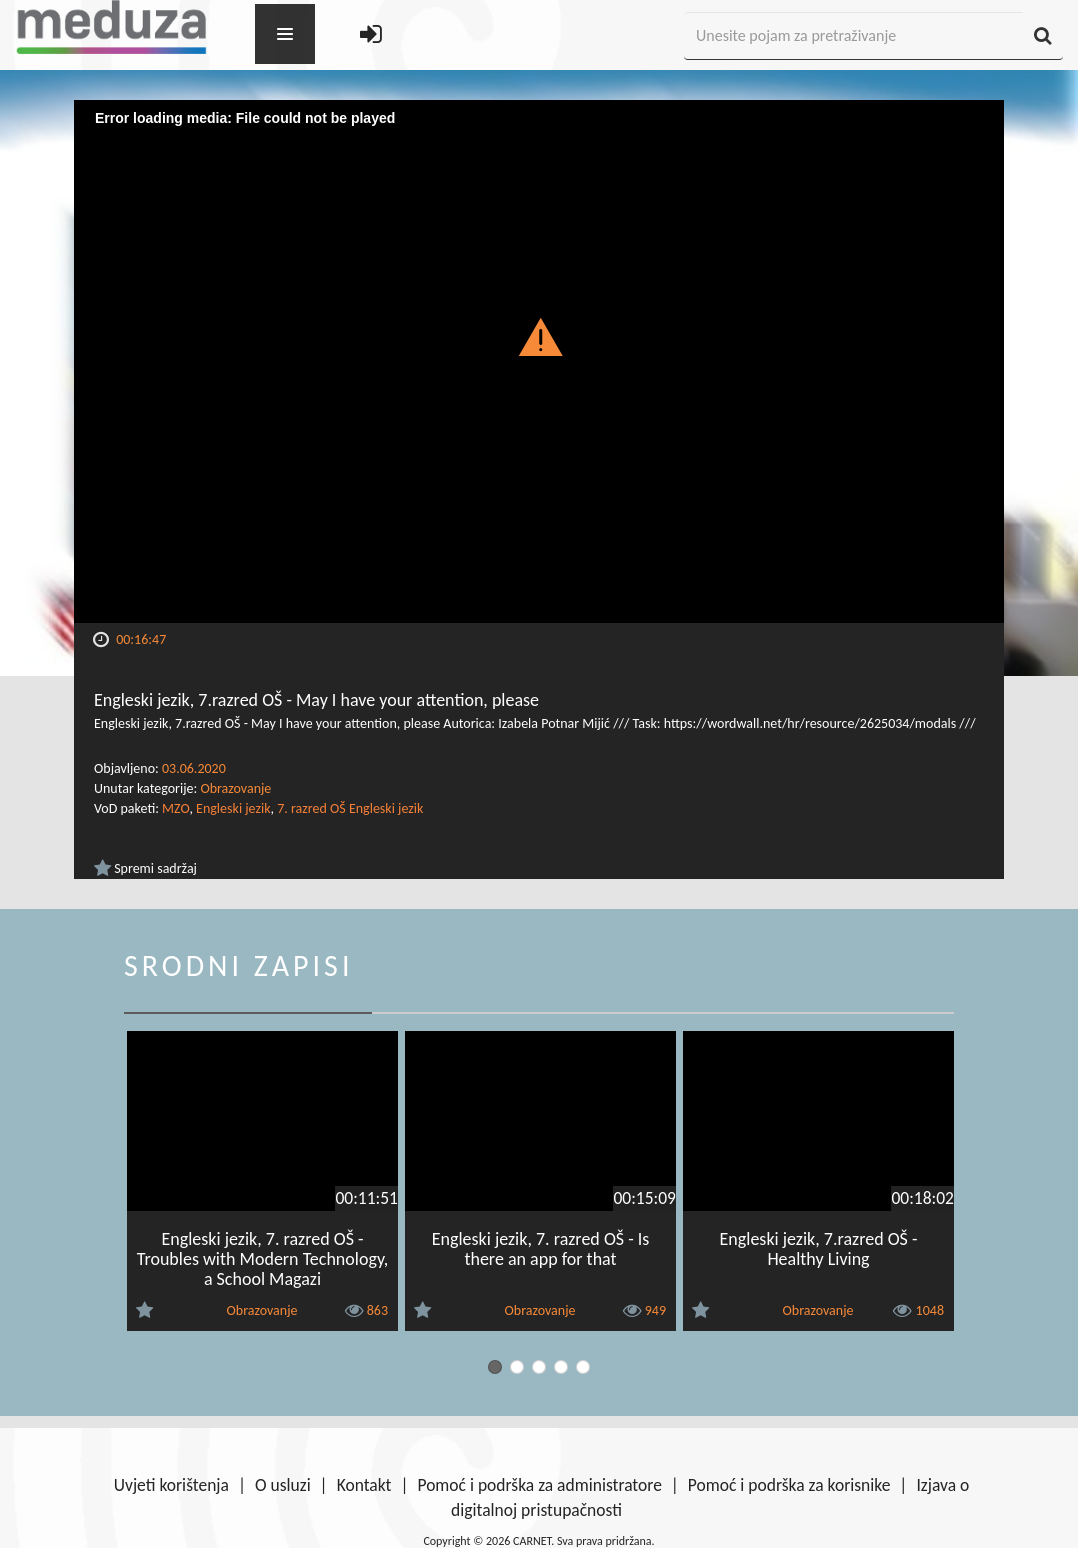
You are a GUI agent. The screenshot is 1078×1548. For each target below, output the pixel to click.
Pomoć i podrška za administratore (539, 1485)
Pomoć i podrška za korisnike (789, 1485)
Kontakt (364, 1485)
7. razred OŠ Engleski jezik (350, 808)
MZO (175, 808)
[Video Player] (539, 361)
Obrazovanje (235, 788)
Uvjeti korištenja (171, 1485)
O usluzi (283, 1485)
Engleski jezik (233, 808)
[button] (539, 336)
